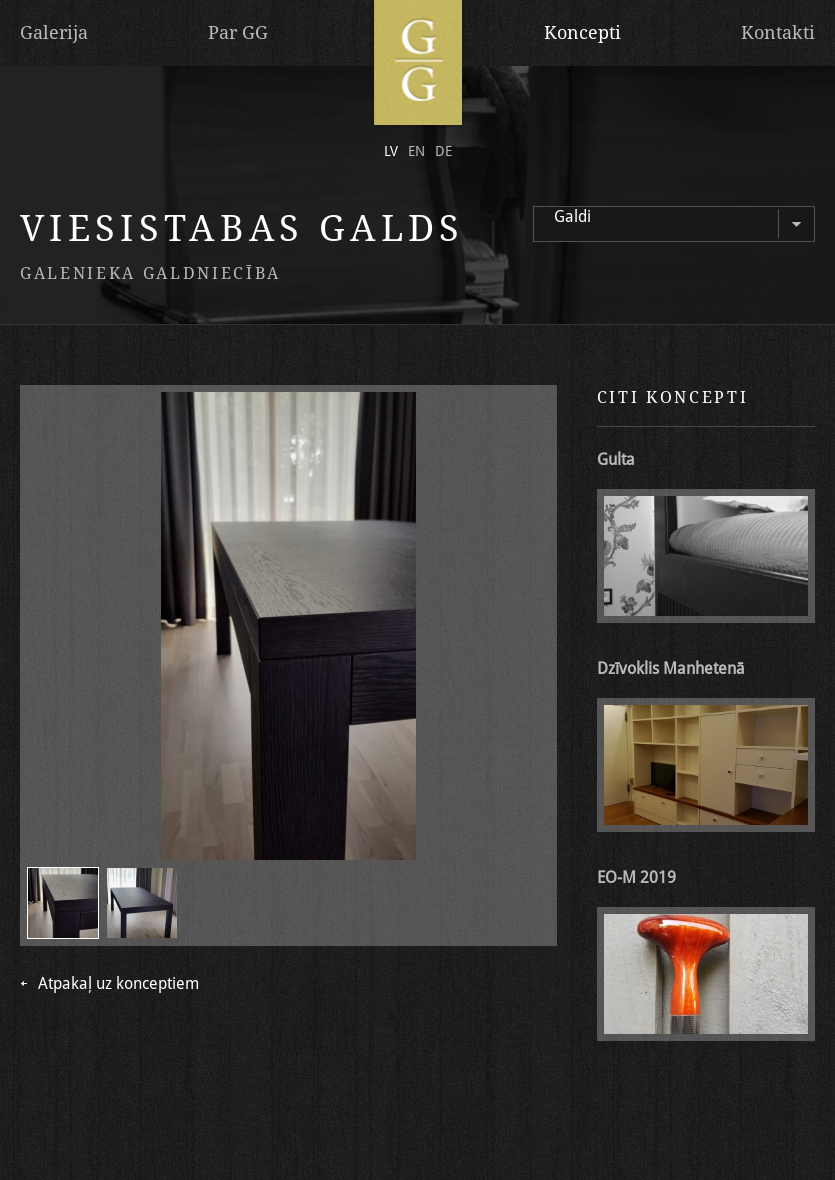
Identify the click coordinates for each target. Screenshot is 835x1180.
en (416, 151)
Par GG (238, 32)
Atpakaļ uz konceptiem (118, 984)
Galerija (54, 32)
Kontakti (778, 32)
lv (391, 151)
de (443, 151)
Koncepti (582, 32)
